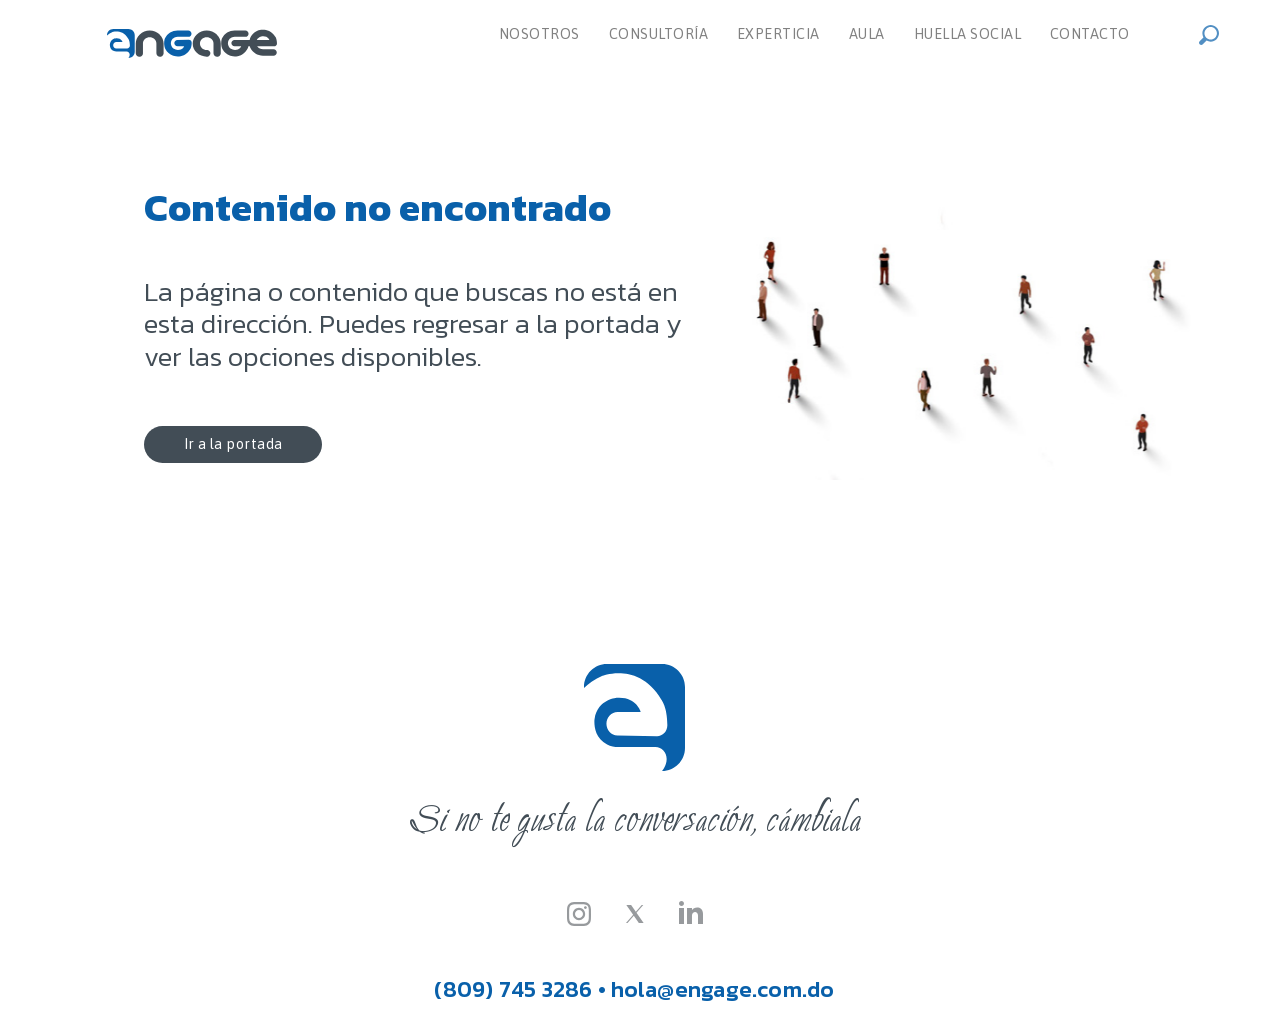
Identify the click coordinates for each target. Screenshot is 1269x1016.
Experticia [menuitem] (778, 34)
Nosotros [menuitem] (539, 34)
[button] (1215, 33)
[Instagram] (579, 912)
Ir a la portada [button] (230, 444)
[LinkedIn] (691, 912)
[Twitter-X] (635, 912)
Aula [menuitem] (867, 34)
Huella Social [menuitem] (968, 34)
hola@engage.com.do (723, 989)
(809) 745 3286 (513, 989)
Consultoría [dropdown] (659, 34)
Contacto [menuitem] (1090, 34)
